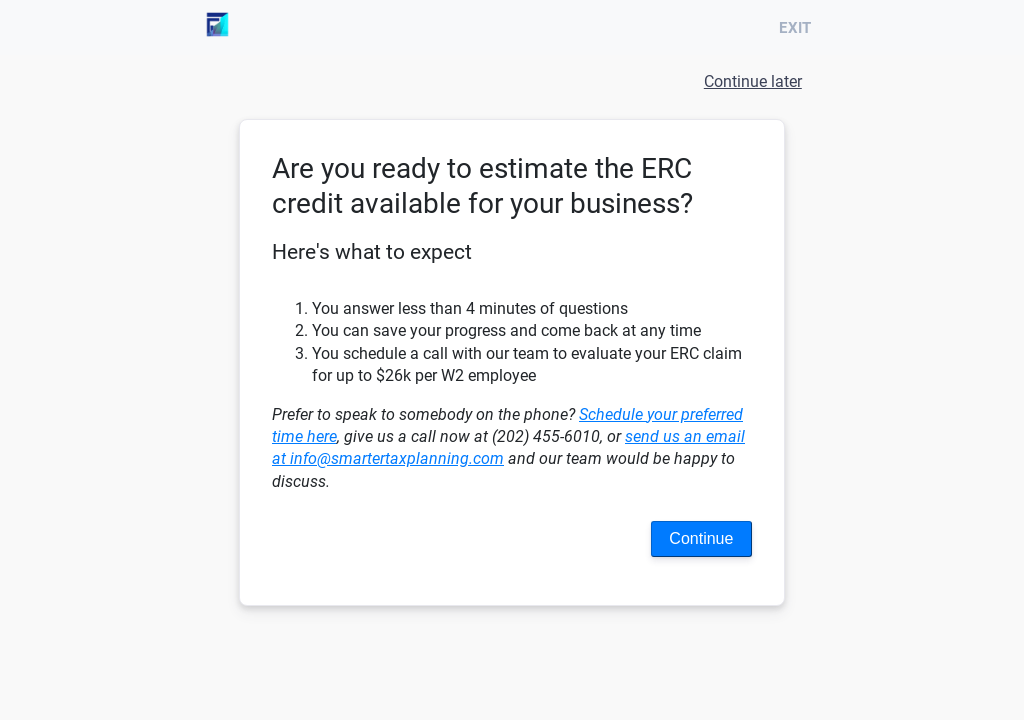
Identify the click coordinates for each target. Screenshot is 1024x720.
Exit (799, 28)
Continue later (753, 81)
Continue (701, 538)
